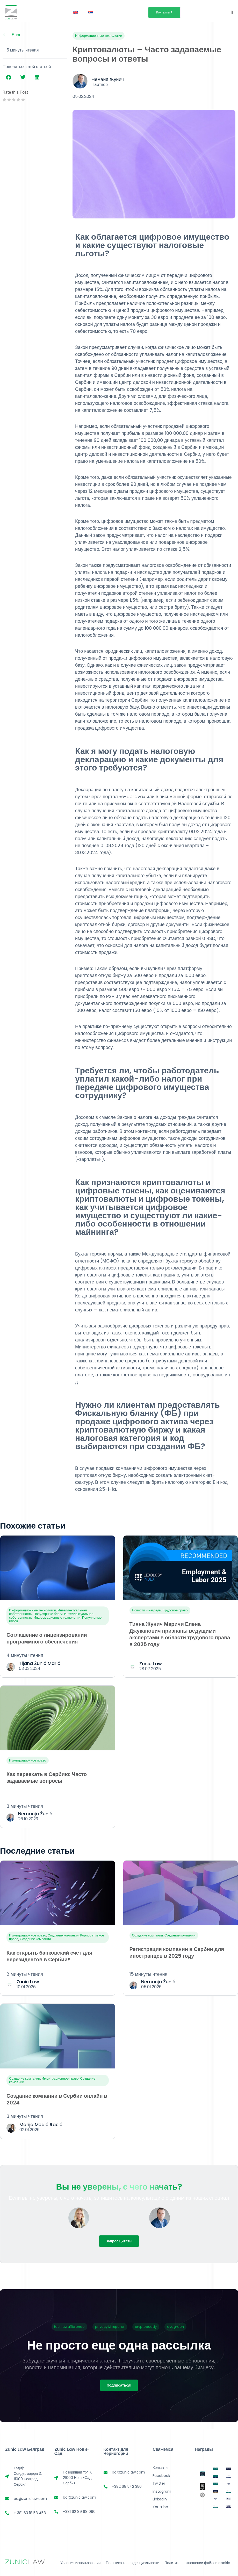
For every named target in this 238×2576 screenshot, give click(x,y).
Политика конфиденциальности (132, 2562)
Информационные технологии (98, 35)
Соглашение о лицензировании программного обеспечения (46, 1638)
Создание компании (63, 1935)
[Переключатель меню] (232, 12)
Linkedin (160, 2499)
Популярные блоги (47, 1613)
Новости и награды (147, 1610)
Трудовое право (175, 1610)
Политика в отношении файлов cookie (197, 2562)
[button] (8, 77)
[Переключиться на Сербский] (90, 12)
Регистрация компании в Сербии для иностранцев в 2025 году (176, 1952)
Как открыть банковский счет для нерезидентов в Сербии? (49, 1956)
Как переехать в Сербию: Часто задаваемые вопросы (46, 1778)
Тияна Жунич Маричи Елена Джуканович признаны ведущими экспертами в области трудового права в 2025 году (179, 1634)
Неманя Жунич (107, 79)
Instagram (162, 2491)
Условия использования (80, 2562)
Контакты (160, 2467)
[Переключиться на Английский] (75, 12)
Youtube (160, 2506)
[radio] (4, 100)
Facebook (161, 2475)
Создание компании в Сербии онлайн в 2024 (56, 2099)
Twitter (159, 2483)
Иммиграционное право (27, 1760)
